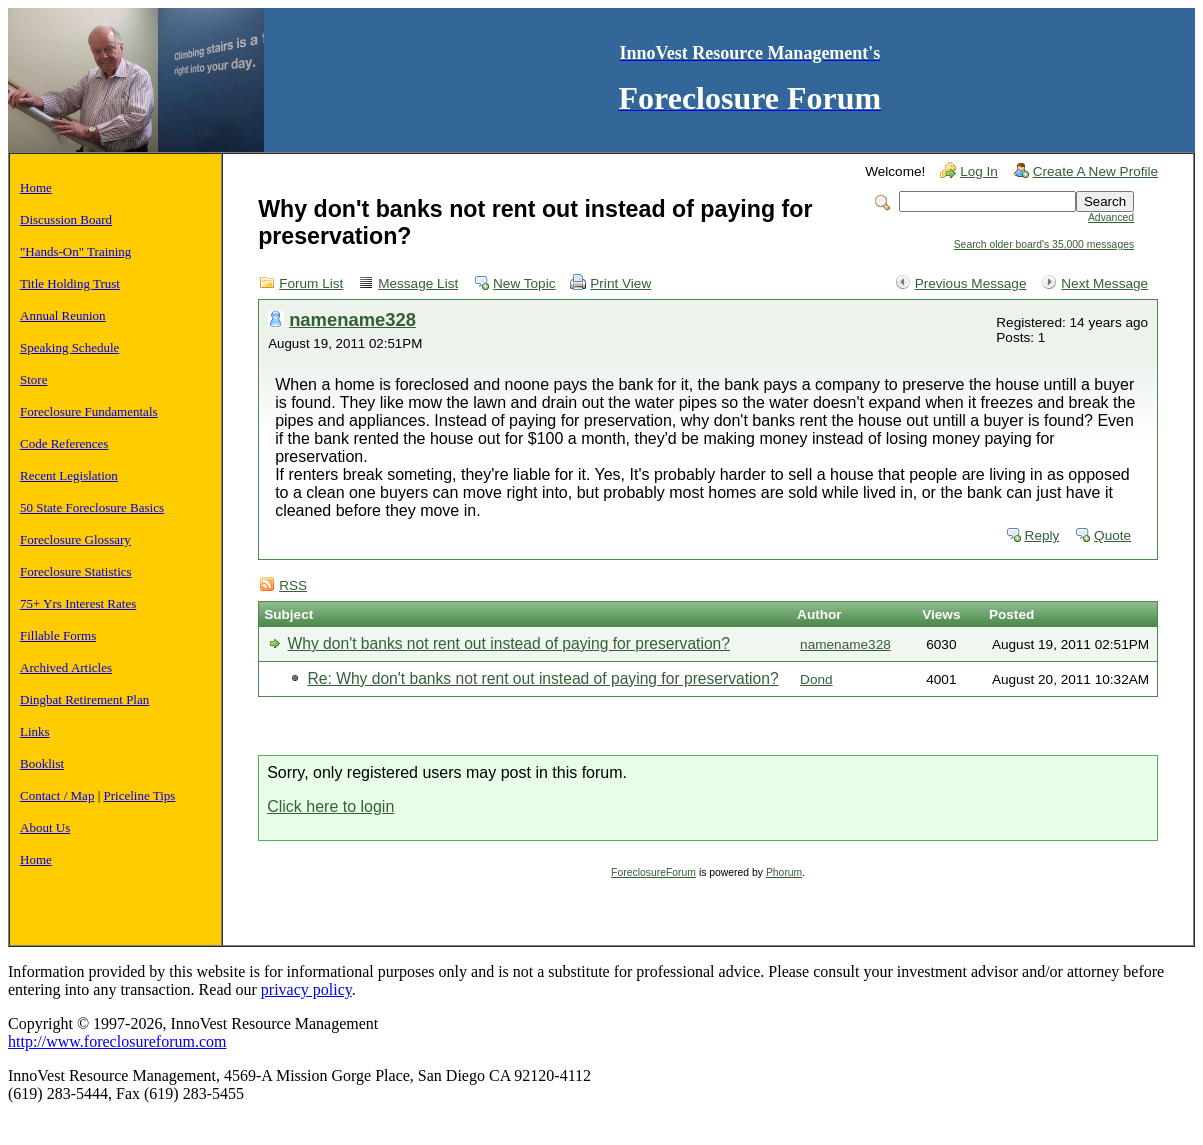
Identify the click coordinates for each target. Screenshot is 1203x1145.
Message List (418, 283)
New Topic (524, 283)
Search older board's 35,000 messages (1044, 244)
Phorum (784, 872)
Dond (816, 679)
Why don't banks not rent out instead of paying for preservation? (508, 643)
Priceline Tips (140, 795)
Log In (979, 171)
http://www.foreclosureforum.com (117, 1041)
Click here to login (330, 806)
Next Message (1104, 283)
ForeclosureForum (653, 872)
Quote (1112, 535)
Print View (620, 283)
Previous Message (971, 283)
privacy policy (306, 989)
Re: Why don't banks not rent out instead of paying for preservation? (542, 678)
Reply (1042, 535)
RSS (293, 585)
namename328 (352, 319)
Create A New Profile (1095, 171)
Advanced (1111, 217)
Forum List (311, 283)
